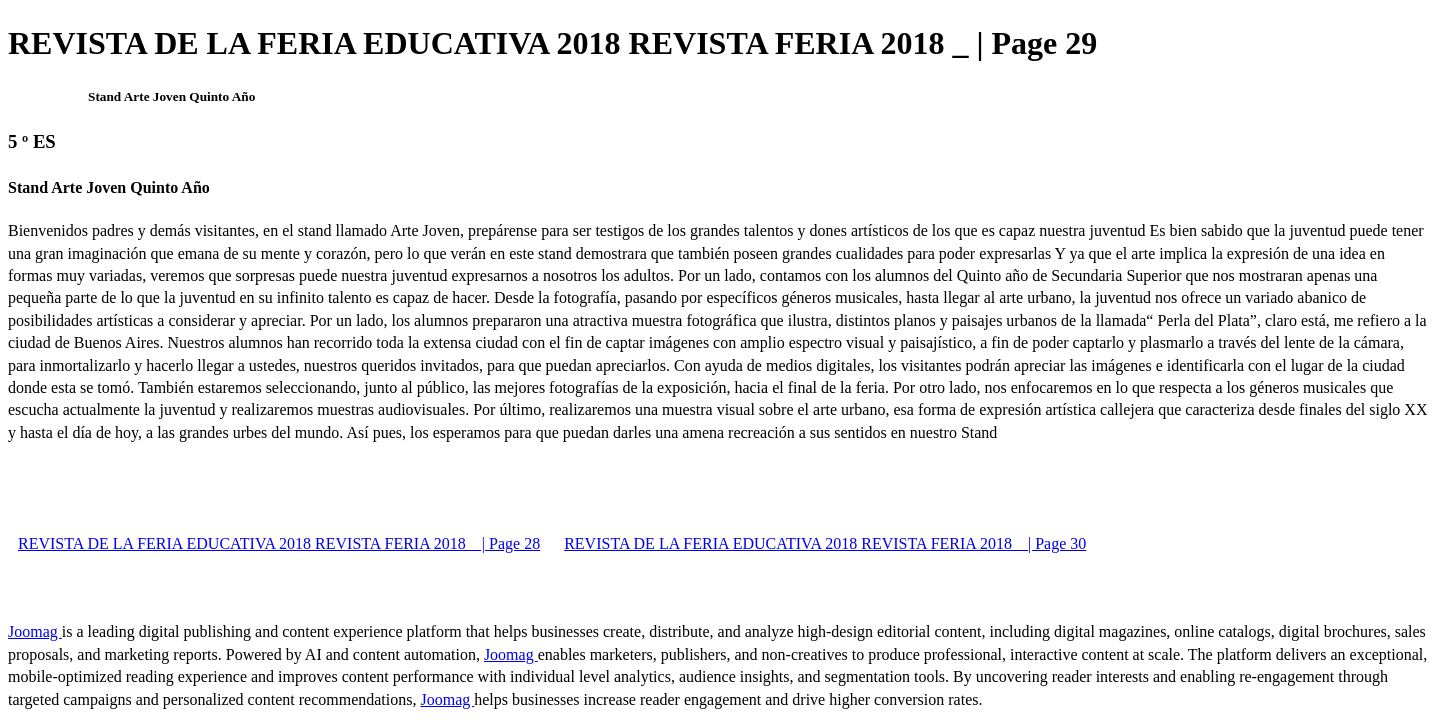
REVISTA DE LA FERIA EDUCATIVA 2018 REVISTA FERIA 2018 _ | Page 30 (825, 543)
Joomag (35, 631)
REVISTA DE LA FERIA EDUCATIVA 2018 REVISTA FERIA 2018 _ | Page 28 (279, 543)
